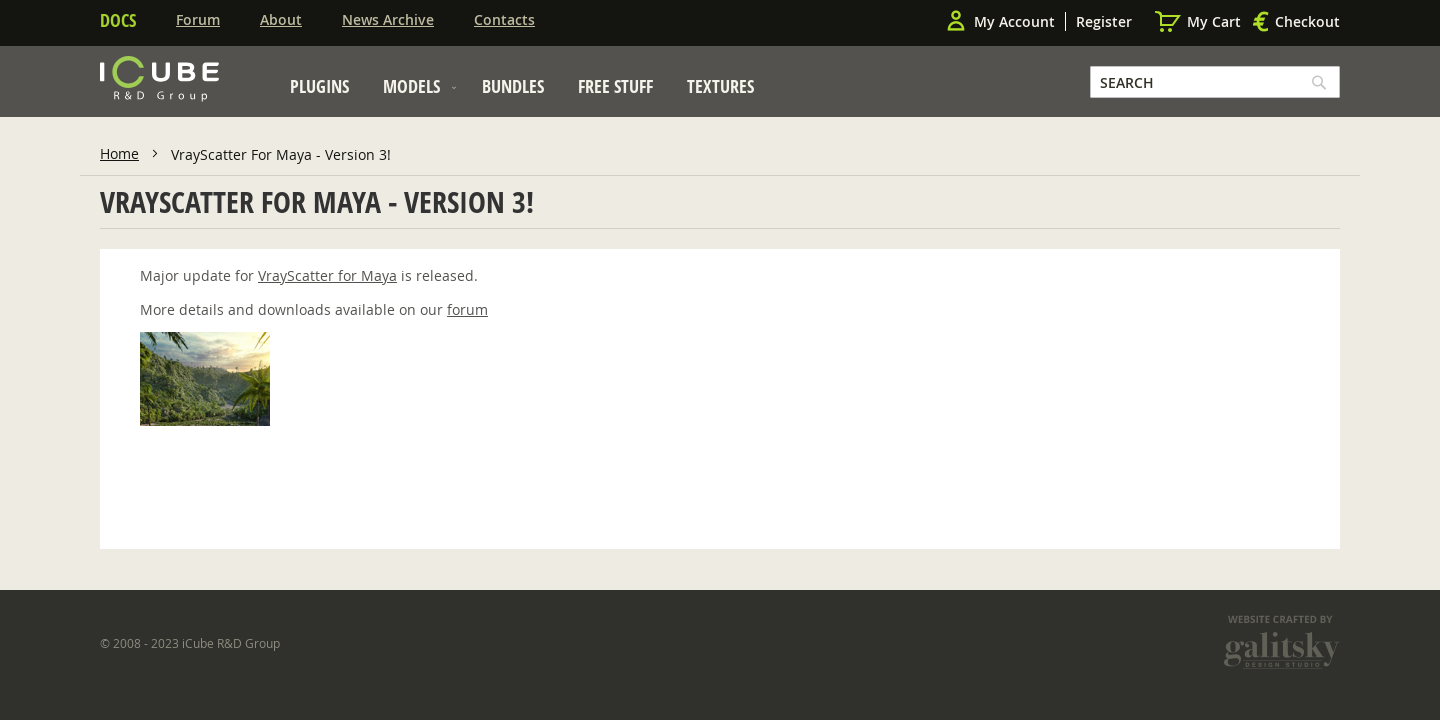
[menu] (522, 91)
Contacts (504, 19)
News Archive (388, 19)
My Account (1014, 21)
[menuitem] (319, 86)
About (281, 19)
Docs (118, 20)
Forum (198, 19)
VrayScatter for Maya (327, 275)
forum (467, 309)
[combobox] (1215, 82)
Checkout (1307, 21)
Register (1104, 21)
